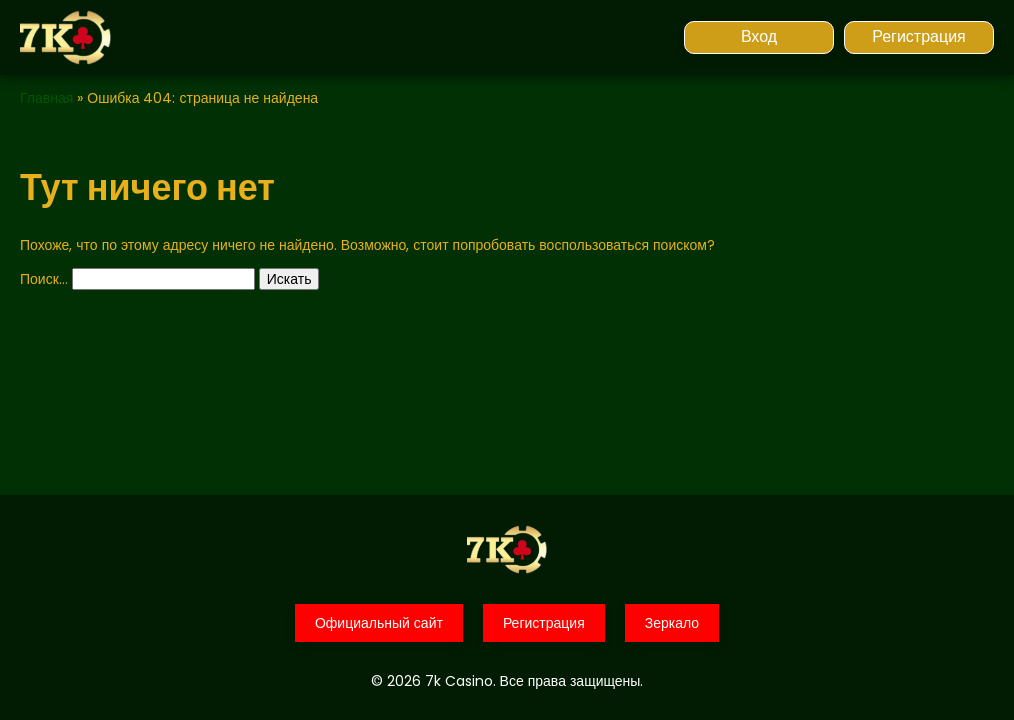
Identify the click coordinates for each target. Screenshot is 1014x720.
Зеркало (672, 623)
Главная (46, 98)
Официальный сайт (379, 623)
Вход (759, 36)
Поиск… (44, 279)
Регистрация (919, 36)
